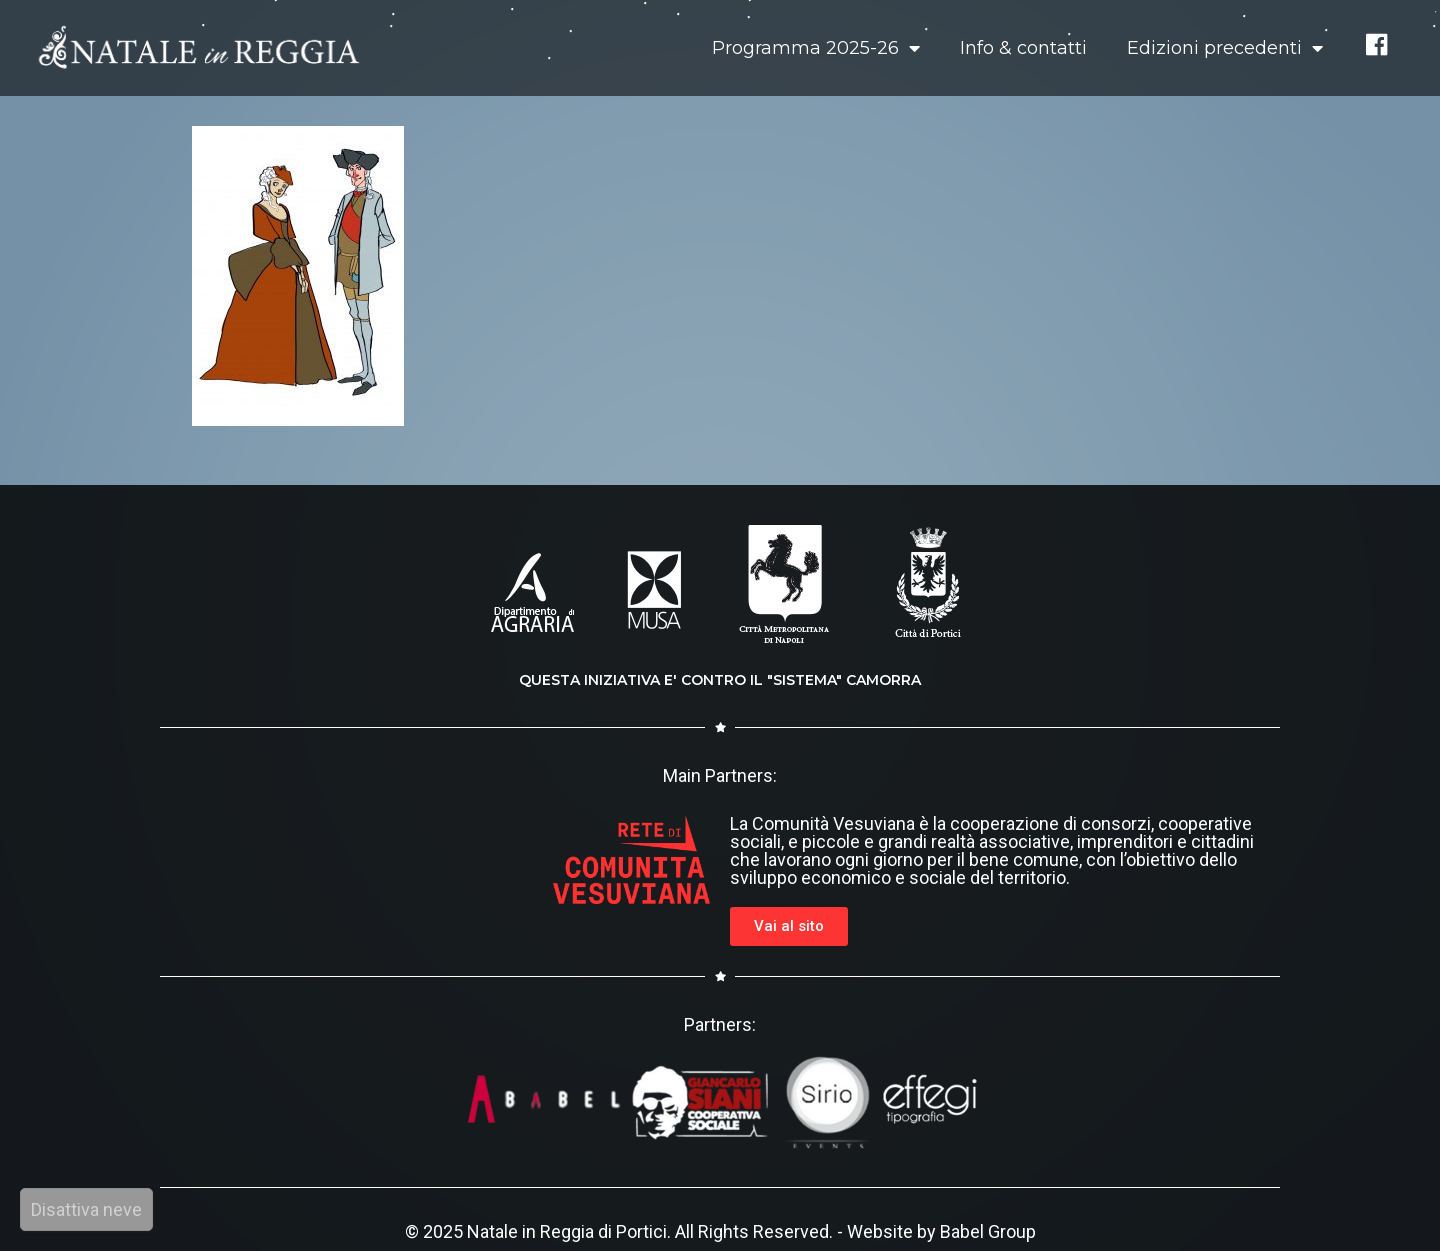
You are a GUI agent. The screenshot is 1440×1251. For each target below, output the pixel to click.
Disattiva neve (86, 1209)
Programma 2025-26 (816, 48)
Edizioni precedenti (1225, 48)
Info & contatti (1023, 48)
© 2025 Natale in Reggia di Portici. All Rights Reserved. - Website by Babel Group (720, 1231)
